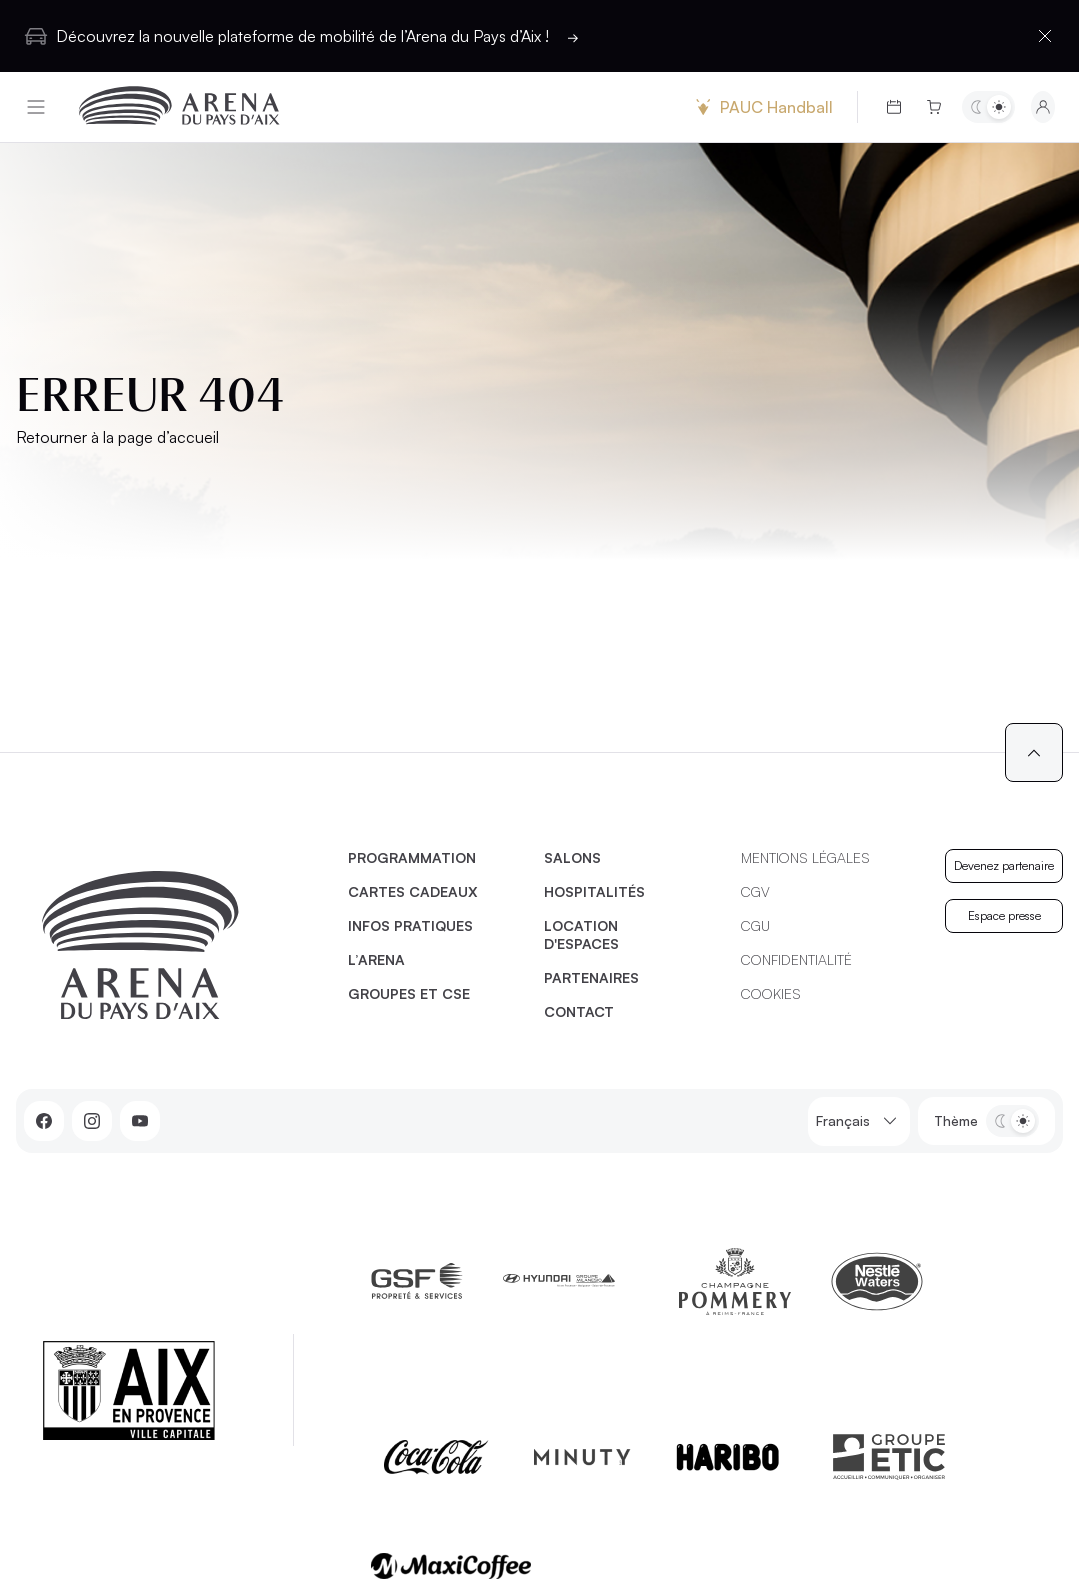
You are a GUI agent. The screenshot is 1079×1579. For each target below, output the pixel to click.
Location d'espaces (581, 934)
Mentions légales (805, 857)
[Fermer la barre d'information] (1045, 36)
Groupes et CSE (409, 993)
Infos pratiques (410, 925)
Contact (579, 1011)
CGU (755, 925)
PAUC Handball (762, 107)
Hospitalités (594, 891)
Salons (572, 857)
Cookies (771, 993)
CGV (755, 891)
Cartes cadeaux (413, 891)
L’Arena (376, 959)
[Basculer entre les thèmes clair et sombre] (988, 107)
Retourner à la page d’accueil (117, 437)
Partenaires (591, 977)
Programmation (412, 857)
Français (859, 1121)
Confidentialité (796, 959)
